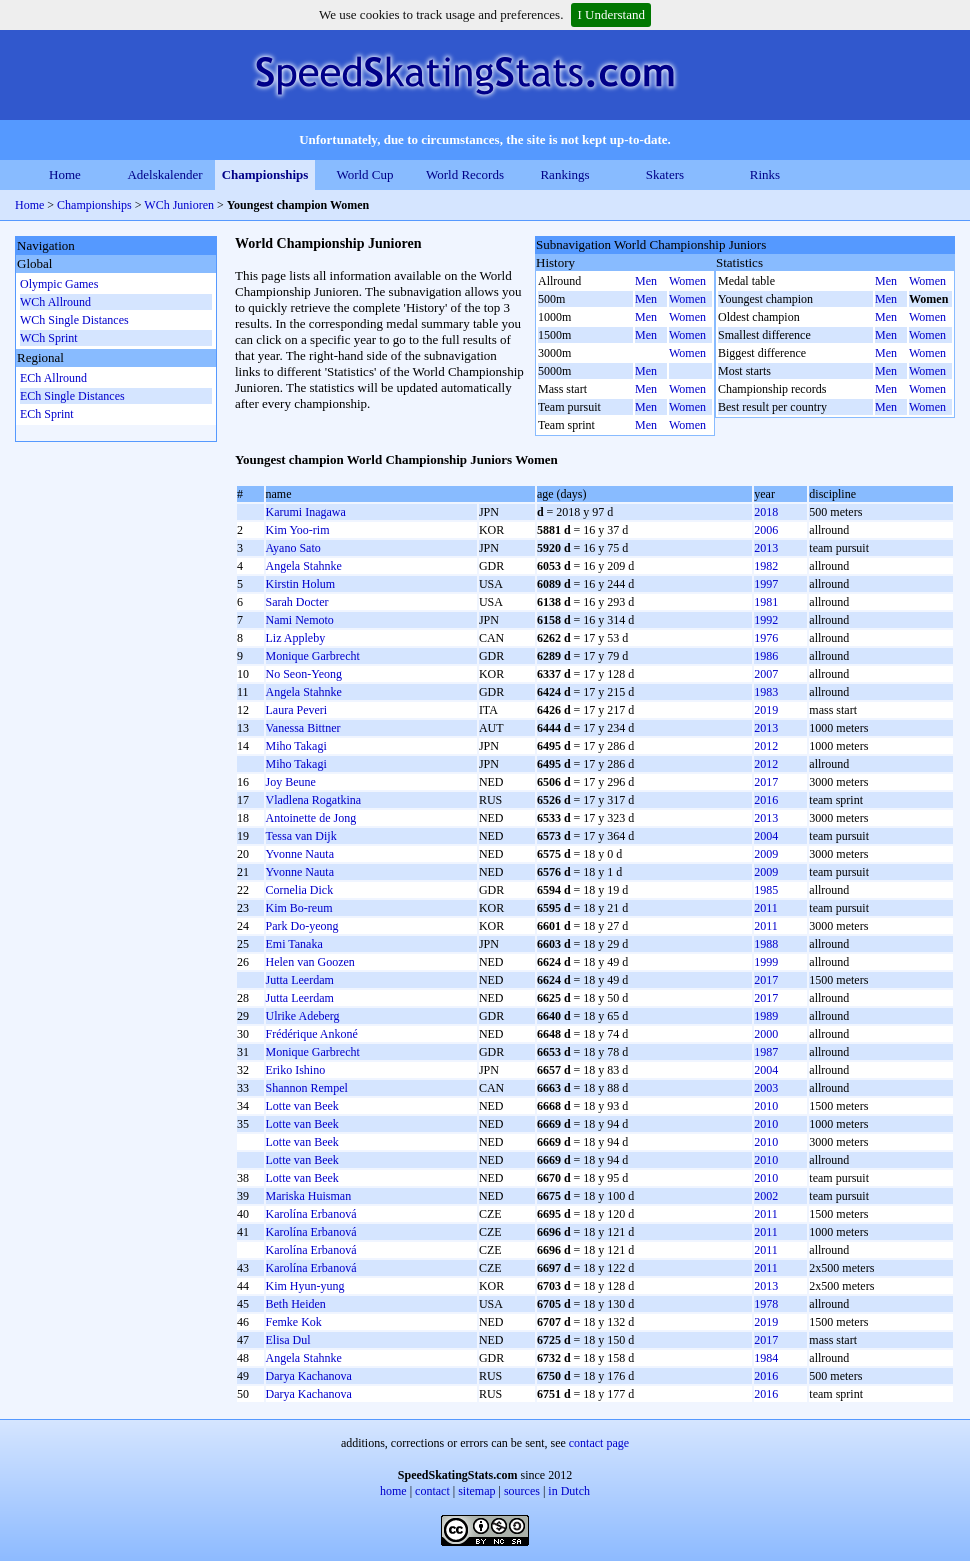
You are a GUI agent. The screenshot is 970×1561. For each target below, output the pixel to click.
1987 (766, 1052)
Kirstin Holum (301, 584)
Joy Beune (291, 782)
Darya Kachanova (309, 1376)
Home (65, 174)
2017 (766, 782)
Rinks (765, 174)
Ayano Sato (293, 548)
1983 (766, 692)
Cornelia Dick (300, 890)
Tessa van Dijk (301, 836)
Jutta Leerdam (300, 980)
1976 (766, 638)
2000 (766, 1034)
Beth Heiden (296, 1304)
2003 (766, 1088)
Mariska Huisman (309, 1196)
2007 (766, 674)
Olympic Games (59, 284)
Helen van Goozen (310, 962)
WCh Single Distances (74, 320)
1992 (766, 620)
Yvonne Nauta (300, 854)
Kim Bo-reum (299, 908)
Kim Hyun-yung (305, 1286)
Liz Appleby (296, 638)
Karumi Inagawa (306, 512)
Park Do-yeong (302, 926)
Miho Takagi (296, 746)
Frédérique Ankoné (312, 1034)
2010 (766, 1106)
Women (687, 281)
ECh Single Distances (72, 396)
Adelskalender (164, 174)
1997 (766, 584)
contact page (599, 1443)
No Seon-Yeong (304, 674)
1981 (766, 602)
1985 (766, 890)
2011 (766, 908)
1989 (766, 1016)
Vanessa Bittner (303, 728)
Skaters (665, 174)
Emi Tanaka (294, 944)
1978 (766, 1304)
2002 (766, 1196)
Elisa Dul (288, 1340)
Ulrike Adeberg (303, 1016)
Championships (265, 174)
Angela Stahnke (304, 566)
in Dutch (569, 1491)
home (393, 1491)
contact (432, 1491)
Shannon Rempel (307, 1088)
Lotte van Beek (302, 1106)
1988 (766, 944)
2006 (766, 530)
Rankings (564, 174)
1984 (766, 1358)
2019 (766, 710)
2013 (766, 548)
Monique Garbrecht (313, 656)
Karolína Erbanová (311, 1214)
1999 (766, 962)
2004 (766, 836)
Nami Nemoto (300, 620)
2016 (766, 800)
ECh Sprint (47, 414)
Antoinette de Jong (311, 818)
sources (522, 1491)
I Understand (611, 14)
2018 (766, 512)
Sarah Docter (297, 602)
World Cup (364, 174)
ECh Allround (53, 378)
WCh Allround (55, 302)
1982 (766, 566)
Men (646, 281)
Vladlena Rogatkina (314, 800)
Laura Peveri (297, 710)
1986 (766, 656)
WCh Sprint (49, 338)
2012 (766, 746)
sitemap (476, 1491)
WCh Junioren (180, 205)
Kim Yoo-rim (298, 530)
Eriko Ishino (296, 1070)
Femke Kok (294, 1322)
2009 (766, 854)
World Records (465, 174)
